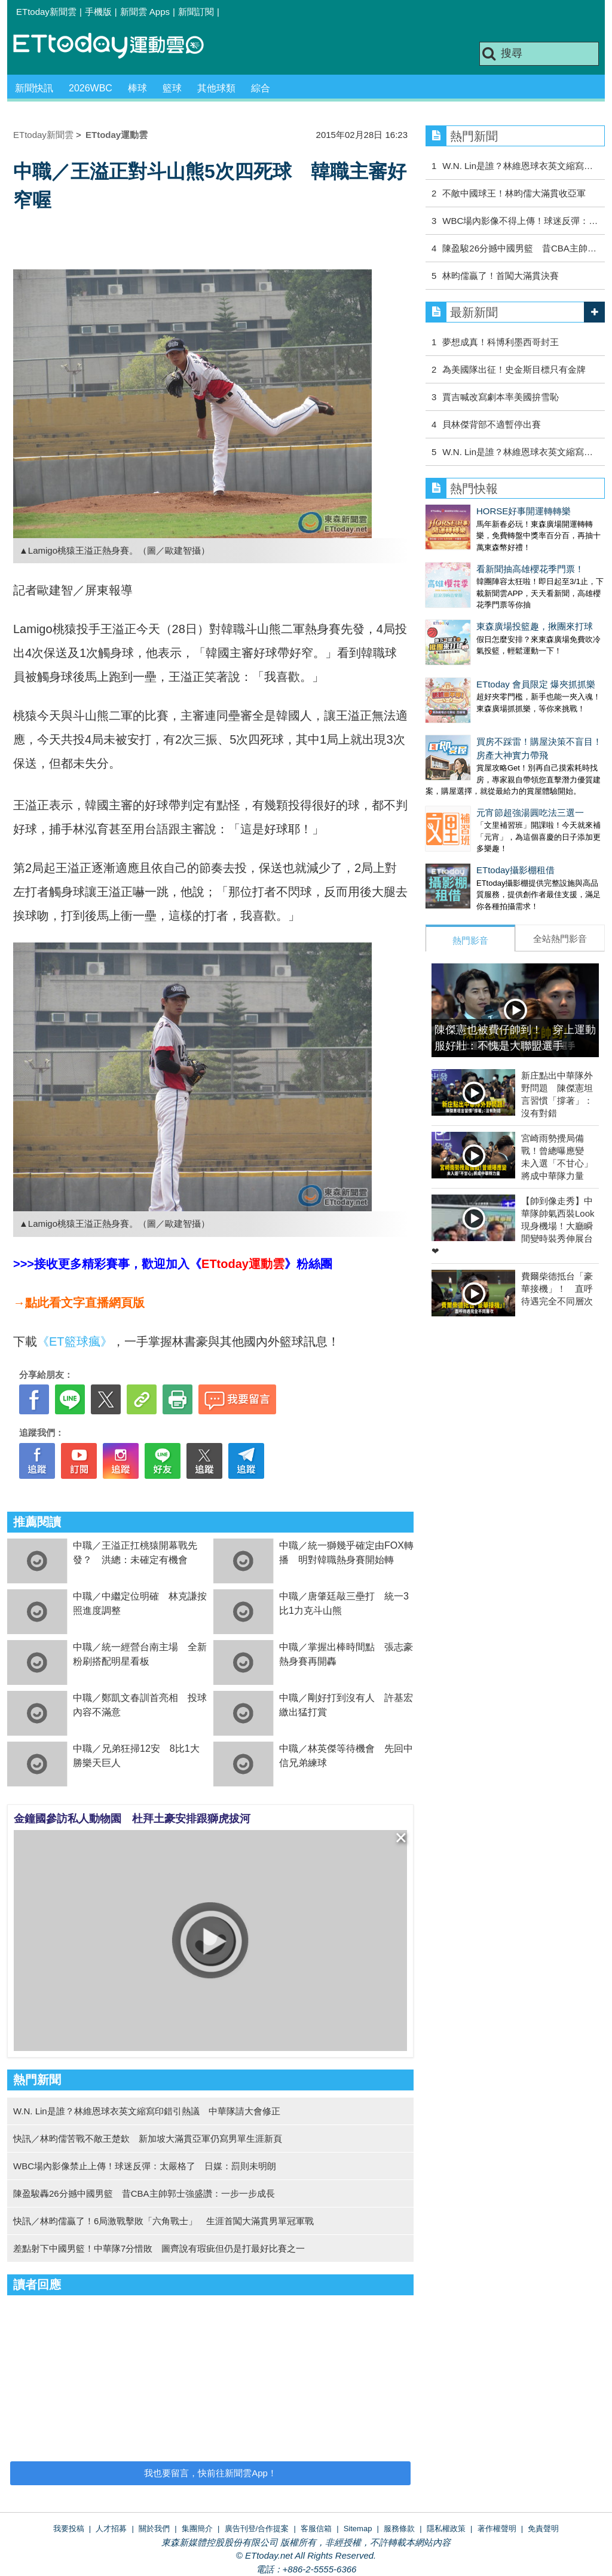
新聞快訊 (34, 88)
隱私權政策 (446, 2528)
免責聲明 (543, 2528)
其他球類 (216, 88)
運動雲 (117, 46)
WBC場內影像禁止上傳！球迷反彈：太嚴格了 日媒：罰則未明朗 (144, 2166)
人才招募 (111, 2528)
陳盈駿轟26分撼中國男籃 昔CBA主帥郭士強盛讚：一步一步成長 (144, 2193)
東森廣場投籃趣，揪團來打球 (484, 602)
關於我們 (154, 2528)
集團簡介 (197, 2528)
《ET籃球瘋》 (74, 1341)
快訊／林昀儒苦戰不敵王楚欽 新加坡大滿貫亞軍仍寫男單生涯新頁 (147, 2138)
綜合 (260, 88)
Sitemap (358, 2528)
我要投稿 (68, 2528)
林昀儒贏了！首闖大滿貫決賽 (500, 276)
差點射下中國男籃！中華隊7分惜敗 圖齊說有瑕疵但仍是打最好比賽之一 (159, 2248)
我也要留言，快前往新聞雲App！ (210, 2473)
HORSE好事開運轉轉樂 (473, 511)
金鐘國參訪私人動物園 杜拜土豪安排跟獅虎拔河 (132, 1819)
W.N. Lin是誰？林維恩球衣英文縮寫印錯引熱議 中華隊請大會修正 (146, 2111)
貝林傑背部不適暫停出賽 (491, 424)
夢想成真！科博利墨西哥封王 (500, 342)
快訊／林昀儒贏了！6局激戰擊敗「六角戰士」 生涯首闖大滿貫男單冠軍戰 (163, 2221)
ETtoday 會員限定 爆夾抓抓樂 (485, 648)
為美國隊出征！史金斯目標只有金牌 (514, 369)
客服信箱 (316, 2528)
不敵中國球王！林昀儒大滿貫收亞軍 (514, 193)
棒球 (137, 88)
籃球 (172, 88)
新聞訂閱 (196, 12)
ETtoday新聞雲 (46, 12)
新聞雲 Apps (145, 12)
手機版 (98, 12)
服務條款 (399, 2528)
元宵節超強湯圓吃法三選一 (479, 765)
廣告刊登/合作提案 (257, 2528)
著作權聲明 (497, 2528)
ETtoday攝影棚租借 (465, 810)
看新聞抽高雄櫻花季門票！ (479, 557)
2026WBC (90, 88)
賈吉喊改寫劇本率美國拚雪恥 (500, 397)
